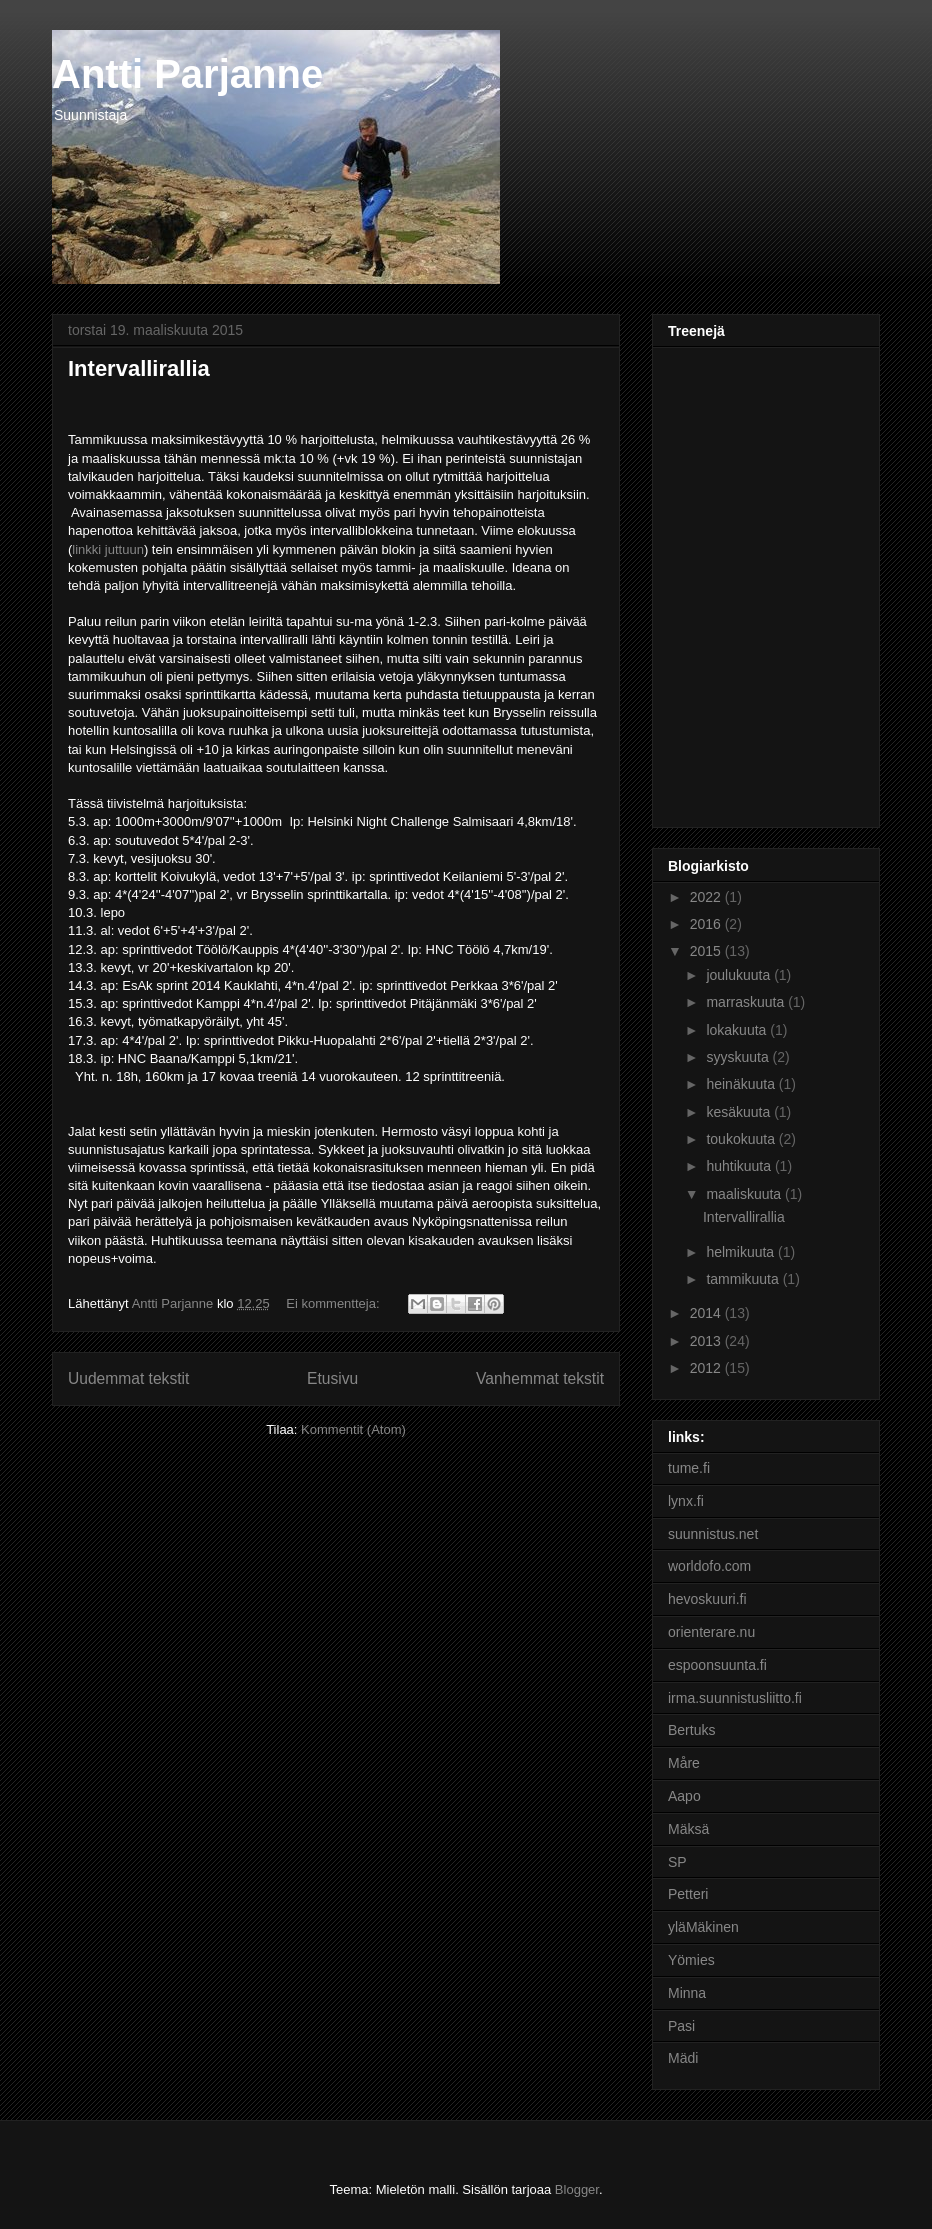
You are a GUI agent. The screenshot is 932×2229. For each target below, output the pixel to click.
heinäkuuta (742, 1084)
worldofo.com (709, 1566)
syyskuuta (739, 1057)
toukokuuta (742, 1139)
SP (677, 1862)
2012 (707, 1368)
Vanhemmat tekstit (540, 1378)
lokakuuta (738, 1030)
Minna (687, 1993)
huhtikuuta (740, 1166)
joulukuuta (740, 975)
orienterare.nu (711, 1632)
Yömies (691, 1960)
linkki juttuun (108, 549)
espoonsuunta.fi (717, 1665)
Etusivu (332, 1378)
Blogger (577, 2189)
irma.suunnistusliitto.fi (735, 1698)
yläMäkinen (703, 1927)
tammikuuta (744, 1279)
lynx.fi (686, 1501)
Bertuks (691, 1730)
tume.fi (689, 1468)
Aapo (684, 1796)
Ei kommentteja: (334, 1303)
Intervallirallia (139, 368)
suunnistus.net (713, 1534)
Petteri (688, 1894)
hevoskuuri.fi (707, 1599)
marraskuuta (747, 1002)
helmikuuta (742, 1252)
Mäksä (688, 1829)
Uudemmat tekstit (128, 1378)
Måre (684, 1763)
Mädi (683, 2058)
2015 (707, 951)
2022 (707, 897)
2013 (707, 1341)
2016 (707, 924)
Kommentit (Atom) (353, 1429)
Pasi (681, 2026)
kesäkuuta (740, 1112)
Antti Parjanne (187, 74)
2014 (707, 1313)
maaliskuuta (745, 1194)
